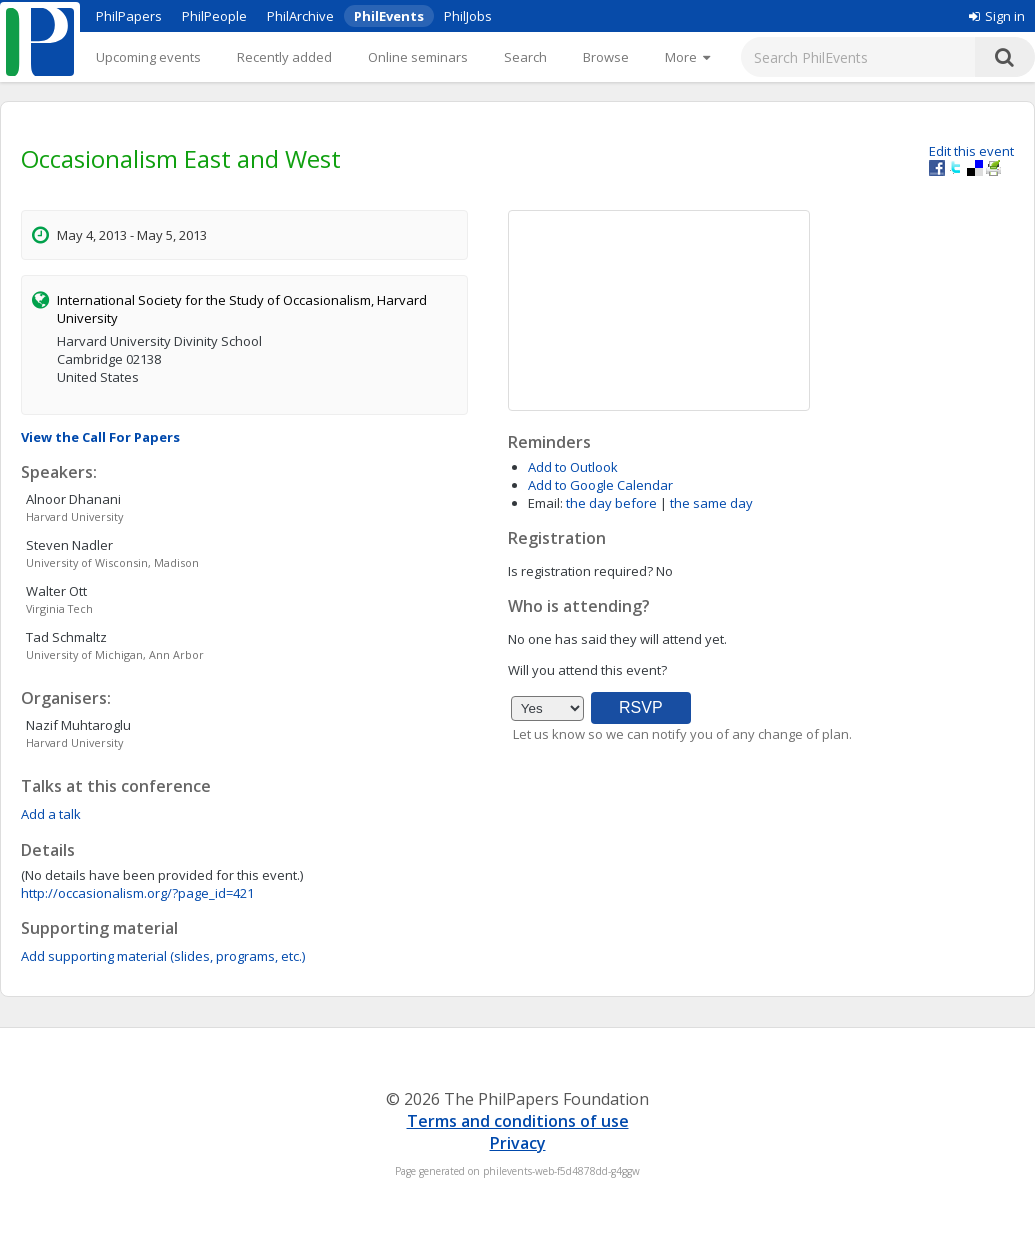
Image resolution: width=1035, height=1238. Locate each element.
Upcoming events (148, 57)
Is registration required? (580, 571)
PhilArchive (300, 16)
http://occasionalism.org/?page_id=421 (137, 893)
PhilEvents (389, 16)
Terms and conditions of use (518, 1121)
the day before (611, 503)
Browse (606, 57)
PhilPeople (214, 16)
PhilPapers (129, 16)
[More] (687, 57)
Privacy (518, 1143)
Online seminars (418, 57)
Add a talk (51, 814)
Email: (545, 503)
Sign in (997, 16)
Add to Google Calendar (600, 485)
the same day (711, 503)
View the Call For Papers (100, 437)
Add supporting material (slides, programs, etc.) (163, 956)
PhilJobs (468, 16)
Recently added (284, 57)
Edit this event (971, 151)
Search (525, 57)
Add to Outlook (573, 467)
